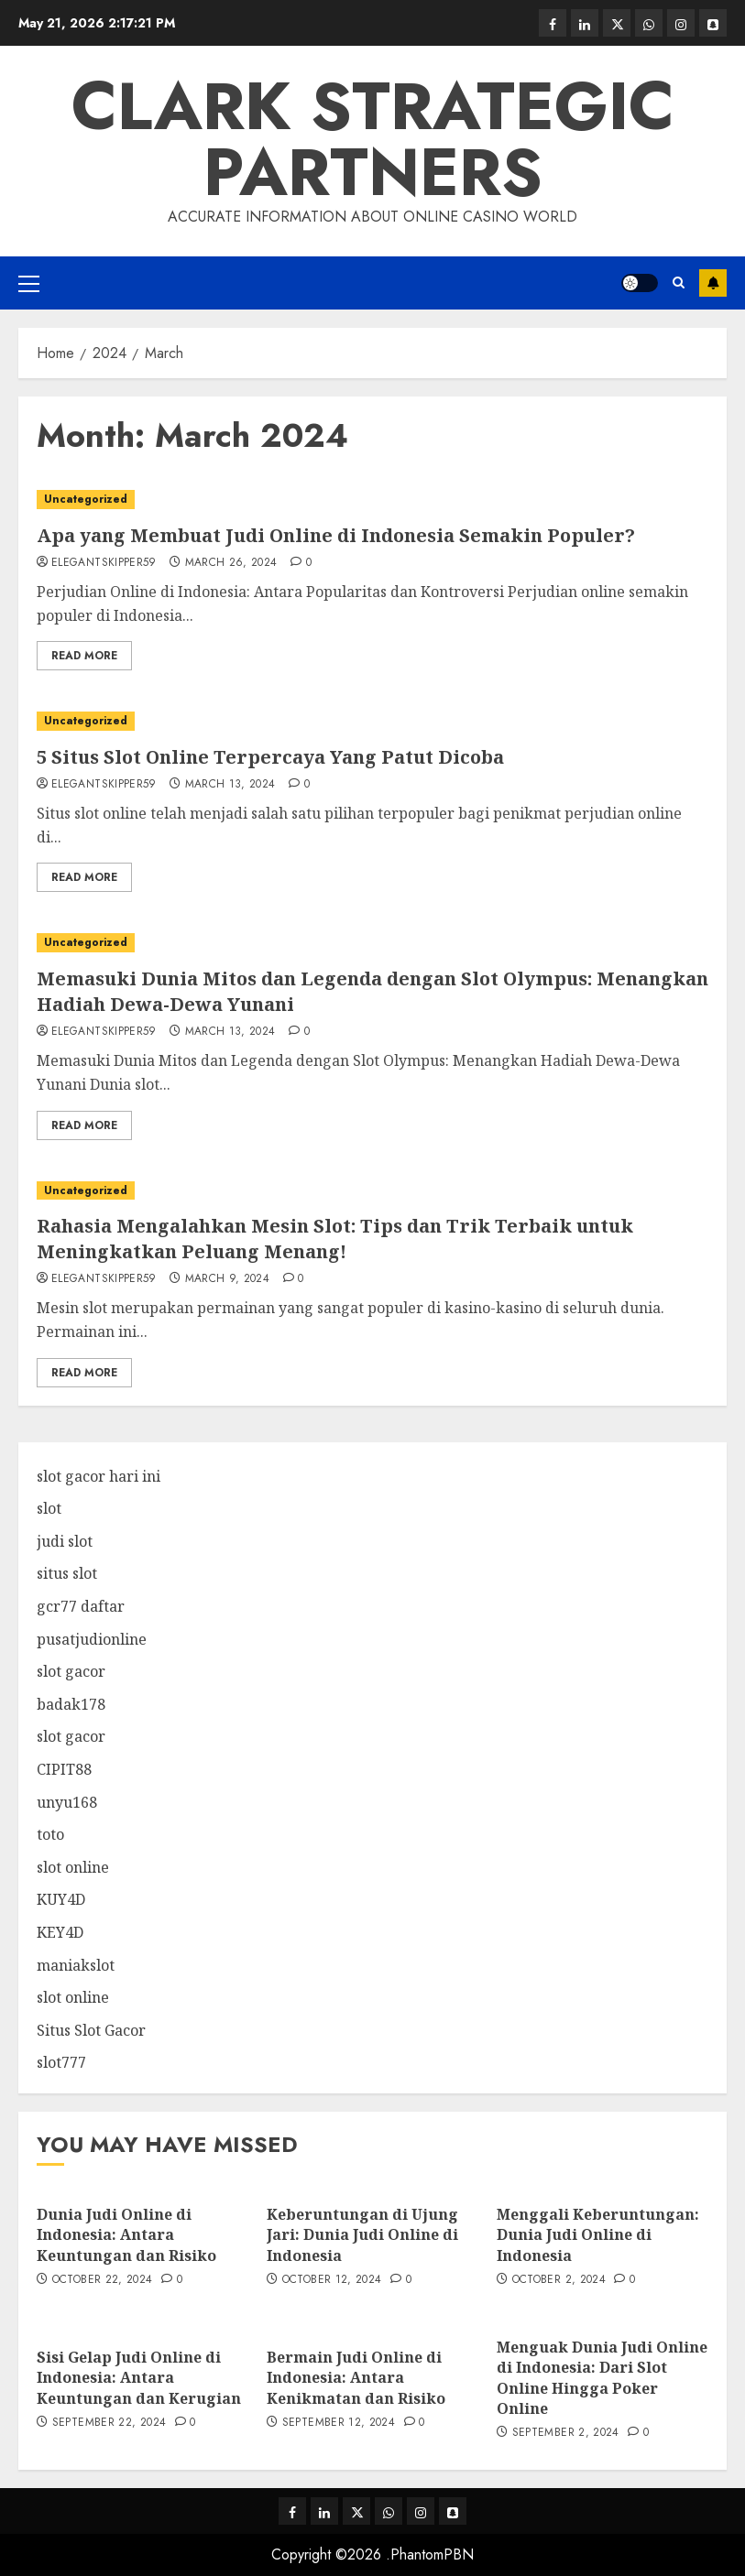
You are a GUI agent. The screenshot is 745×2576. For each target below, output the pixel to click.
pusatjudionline (92, 1639)
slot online (73, 1867)
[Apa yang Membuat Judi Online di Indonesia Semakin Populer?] (372, 499)
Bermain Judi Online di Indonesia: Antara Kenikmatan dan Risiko (356, 2377)
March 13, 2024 (230, 784)
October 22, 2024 (102, 2280)
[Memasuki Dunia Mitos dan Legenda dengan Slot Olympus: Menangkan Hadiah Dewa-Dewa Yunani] (372, 943)
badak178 (71, 1704)
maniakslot (76, 1965)
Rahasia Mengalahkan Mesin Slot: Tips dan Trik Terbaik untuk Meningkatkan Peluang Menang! (335, 1238)
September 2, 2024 (565, 2433)
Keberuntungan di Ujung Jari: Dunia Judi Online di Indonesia (362, 2235)
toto (50, 1834)
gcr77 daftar (81, 1606)
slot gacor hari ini (98, 1476)
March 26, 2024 (231, 563)
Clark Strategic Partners (372, 139)
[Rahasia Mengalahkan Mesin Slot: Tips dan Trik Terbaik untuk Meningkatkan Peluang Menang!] (372, 1191)
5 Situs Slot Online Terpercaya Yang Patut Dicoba (270, 757)
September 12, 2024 (338, 2423)
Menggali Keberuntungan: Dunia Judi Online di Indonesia (598, 2235)
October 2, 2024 (559, 2280)
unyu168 (67, 1802)
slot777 (61, 2062)
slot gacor (71, 1671)
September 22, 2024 (109, 2423)
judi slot (65, 1541)
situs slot (67, 1573)
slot (49, 1508)
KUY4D (61, 1899)
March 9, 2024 (227, 1279)
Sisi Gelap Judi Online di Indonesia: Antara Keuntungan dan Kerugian (139, 2377)
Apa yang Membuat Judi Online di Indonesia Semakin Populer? (336, 535)
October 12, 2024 (332, 2280)
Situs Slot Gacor (91, 2030)
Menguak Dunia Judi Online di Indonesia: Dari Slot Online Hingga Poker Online (602, 2377)
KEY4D (60, 1932)
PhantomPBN (432, 2554)
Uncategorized (85, 499)
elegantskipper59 (104, 563)
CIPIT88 (64, 1769)
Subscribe (713, 283)
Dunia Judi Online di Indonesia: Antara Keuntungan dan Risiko (126, 2235)
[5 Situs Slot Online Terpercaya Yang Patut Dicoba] (372, 721)
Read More (84, 655)
